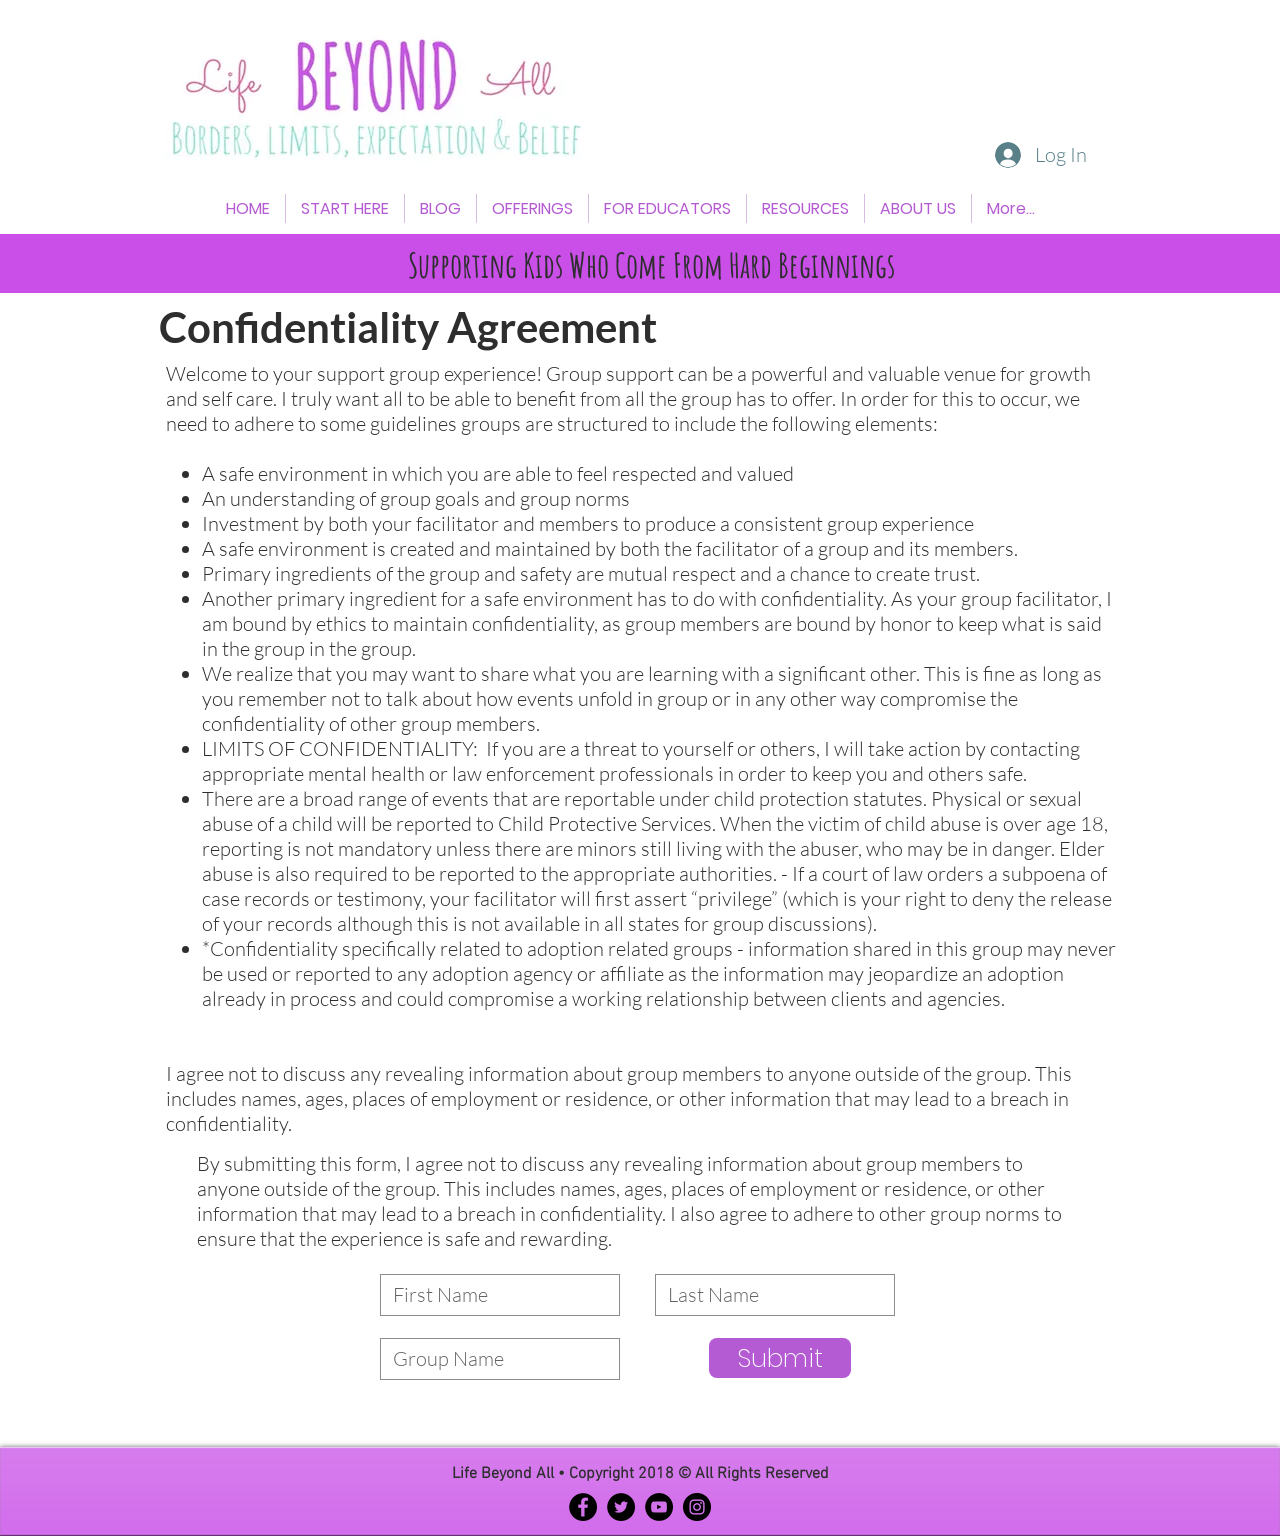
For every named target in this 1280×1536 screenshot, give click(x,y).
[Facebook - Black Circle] (583, 1507)
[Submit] (780, 1358)
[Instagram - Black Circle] (697, 1507)
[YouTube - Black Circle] (659, 1507)
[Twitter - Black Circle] (621, 1507)
